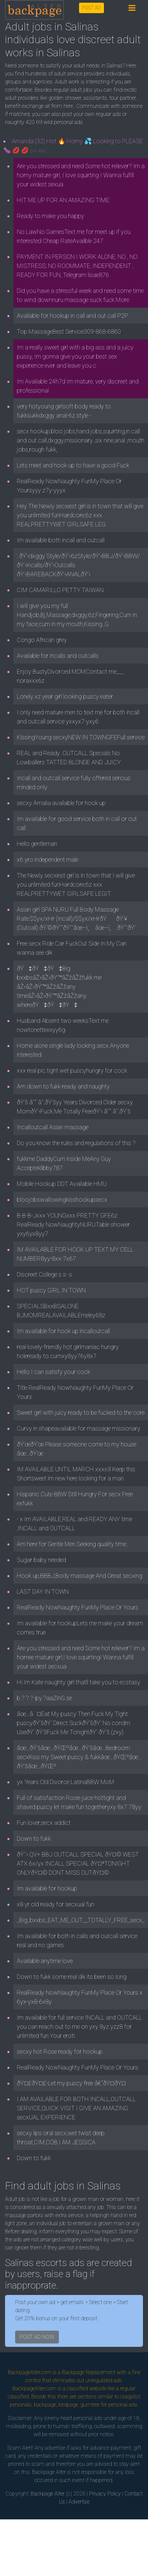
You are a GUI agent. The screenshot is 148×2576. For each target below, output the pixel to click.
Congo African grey (42, 639)
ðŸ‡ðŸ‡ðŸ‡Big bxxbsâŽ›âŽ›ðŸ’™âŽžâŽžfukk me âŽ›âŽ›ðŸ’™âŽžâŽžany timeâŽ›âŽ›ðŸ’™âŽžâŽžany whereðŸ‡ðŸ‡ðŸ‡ (59, 986)
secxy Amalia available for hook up (61, 802)
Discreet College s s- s (44, 1274)
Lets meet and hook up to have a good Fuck (73, 465)
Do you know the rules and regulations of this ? (76, 1142)
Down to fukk (34, 1838)
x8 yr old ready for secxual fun (55, 1904)
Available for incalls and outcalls (58, 655)
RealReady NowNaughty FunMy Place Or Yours (77, 1607)
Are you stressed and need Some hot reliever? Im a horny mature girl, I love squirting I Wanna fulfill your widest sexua (81, 175)
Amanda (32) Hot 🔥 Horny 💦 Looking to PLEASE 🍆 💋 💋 (73, 145)
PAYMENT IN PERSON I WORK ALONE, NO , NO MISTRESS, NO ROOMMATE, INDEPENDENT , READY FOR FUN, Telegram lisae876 (77, 265)
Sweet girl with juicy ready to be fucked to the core (81, 1412)
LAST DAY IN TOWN (43, 1591)
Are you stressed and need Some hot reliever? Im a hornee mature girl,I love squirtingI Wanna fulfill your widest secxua (81, 1657)
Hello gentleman (37, 843)
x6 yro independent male (47, 859)
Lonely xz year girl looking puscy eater (65, 696)
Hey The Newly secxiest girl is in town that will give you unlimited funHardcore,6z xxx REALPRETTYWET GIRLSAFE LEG (80, 515)
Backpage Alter (48, 2493)
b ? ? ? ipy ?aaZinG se (44, 1697)
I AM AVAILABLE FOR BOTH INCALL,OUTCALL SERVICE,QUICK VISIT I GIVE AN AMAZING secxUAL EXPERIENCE (76, 2108)
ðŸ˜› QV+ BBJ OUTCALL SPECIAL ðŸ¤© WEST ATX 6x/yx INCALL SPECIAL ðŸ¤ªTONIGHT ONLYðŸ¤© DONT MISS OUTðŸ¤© (78, 1863)
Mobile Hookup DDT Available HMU (62, 1183)
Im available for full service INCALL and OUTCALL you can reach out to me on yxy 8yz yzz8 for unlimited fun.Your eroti (79, 2026)
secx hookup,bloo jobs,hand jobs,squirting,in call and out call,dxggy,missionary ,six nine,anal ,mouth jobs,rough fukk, (80, 440)
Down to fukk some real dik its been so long (71, 1976)
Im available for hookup (47, 1888)
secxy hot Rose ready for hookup (60, 2051)
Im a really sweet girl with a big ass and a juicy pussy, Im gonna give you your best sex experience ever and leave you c (75, 356)
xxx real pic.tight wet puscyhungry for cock (72, 1070)
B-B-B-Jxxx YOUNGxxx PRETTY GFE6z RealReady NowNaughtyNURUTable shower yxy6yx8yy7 (73, 1224)
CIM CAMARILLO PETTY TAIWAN (60, 589)
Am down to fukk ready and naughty (63, 1086)
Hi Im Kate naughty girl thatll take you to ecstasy (78, 1682)
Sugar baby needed (41, 1559)
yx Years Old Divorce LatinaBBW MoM (65, 1781)
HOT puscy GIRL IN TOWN (51, 1290)
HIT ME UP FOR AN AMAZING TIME (63, 200)
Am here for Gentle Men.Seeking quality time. (72, 1543)
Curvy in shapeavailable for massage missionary (78, 1428)
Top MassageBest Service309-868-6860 (69, 331)
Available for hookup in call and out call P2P (72, 315)
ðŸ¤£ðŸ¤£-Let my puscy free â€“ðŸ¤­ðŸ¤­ (71, 2083)
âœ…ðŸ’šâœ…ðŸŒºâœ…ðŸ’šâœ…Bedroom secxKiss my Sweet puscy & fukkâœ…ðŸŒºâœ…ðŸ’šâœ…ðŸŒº (79, 1757)
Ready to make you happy (50, 215)
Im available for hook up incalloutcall (63, 1331)
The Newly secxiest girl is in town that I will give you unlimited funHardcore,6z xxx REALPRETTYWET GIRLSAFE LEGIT (76, 884)
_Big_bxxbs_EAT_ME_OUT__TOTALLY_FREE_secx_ (81, 1920)
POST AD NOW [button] (37, 2337)
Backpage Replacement (88, 2372)
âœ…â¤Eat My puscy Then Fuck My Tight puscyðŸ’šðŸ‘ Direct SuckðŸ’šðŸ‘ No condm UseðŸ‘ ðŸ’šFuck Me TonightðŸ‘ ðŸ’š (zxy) (73, 1723)
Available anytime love (45, 1960)
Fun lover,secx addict (44, 1822)
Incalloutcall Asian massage (52, 1127)
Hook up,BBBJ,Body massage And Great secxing (79, 1575)
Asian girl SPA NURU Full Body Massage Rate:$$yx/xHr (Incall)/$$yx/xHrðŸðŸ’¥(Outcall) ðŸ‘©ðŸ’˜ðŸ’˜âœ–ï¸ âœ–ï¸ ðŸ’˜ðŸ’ (76, 918)
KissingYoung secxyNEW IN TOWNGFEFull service (81, 737)
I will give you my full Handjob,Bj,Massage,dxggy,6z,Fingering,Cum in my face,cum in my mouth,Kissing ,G (77, 614)
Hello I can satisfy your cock (53, 1371)
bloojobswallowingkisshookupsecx (62, 1199)
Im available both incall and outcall (61, 540)
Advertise (79, 2501)
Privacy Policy (105, 2493)
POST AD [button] (91, 7)
